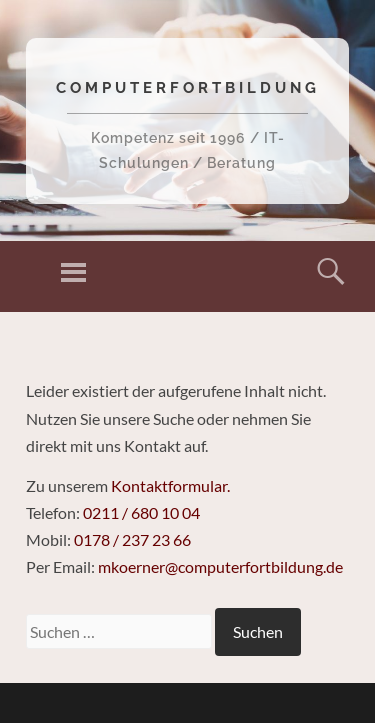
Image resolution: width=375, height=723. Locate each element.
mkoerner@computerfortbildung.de (220, 566)
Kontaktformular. (170, 485)
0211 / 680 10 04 (141, 512)
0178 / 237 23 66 (132, 539)
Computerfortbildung (188, 88)
